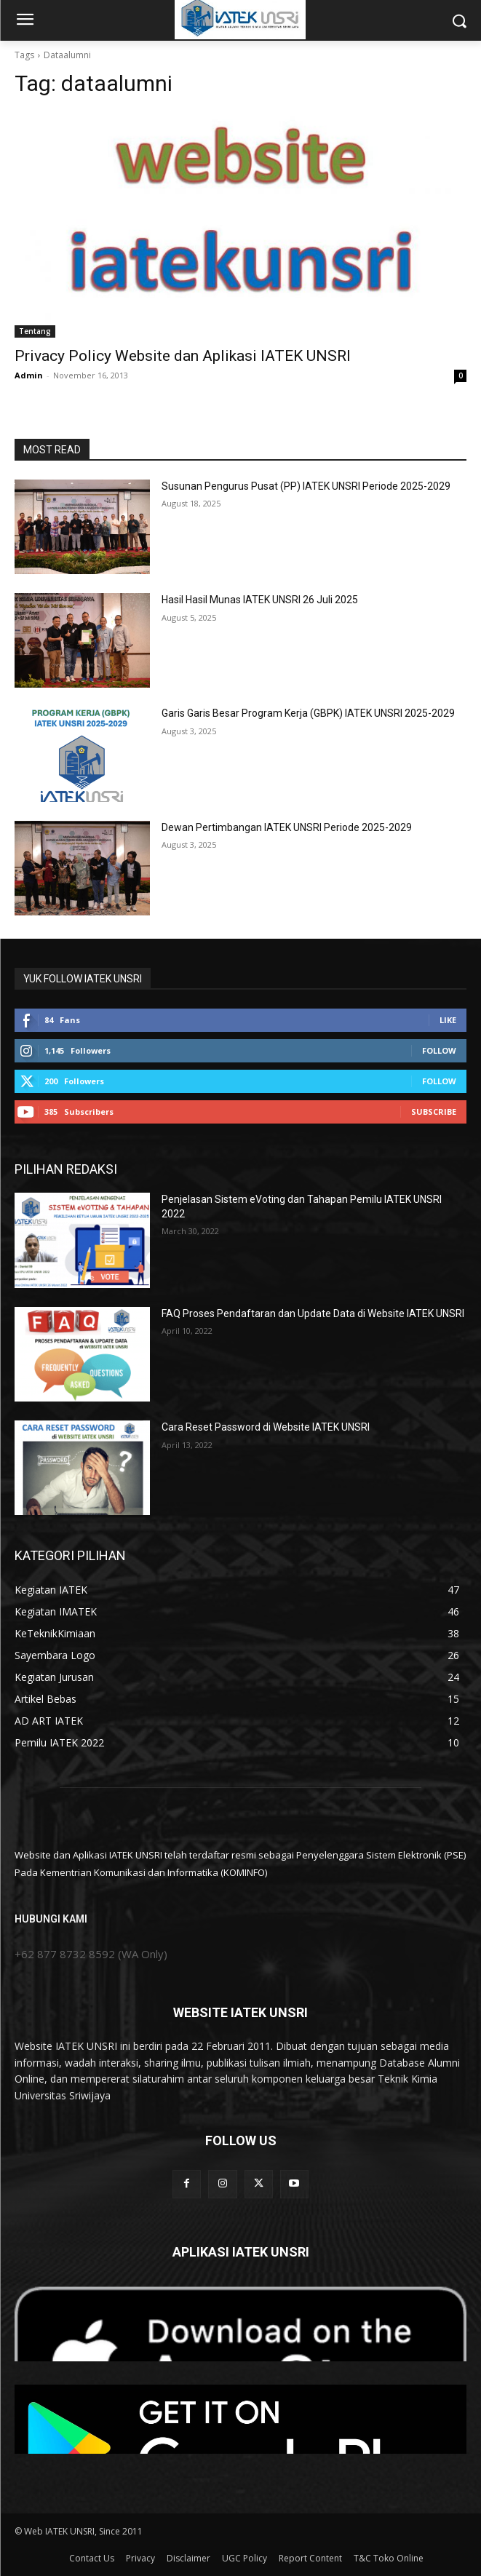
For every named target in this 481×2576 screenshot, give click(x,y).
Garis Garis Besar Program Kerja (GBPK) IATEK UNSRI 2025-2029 (308, 713)
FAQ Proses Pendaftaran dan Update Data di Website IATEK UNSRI (313, 1313)
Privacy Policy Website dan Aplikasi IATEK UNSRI (183, 356)
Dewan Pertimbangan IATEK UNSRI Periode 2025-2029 (287, 827)
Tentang (35, 331)
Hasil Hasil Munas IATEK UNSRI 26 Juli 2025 (260, 599)
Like (448, 1019)
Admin (29, 375)
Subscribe (433, 1111)
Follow (439, 1050)
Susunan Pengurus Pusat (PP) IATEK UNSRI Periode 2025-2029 (306, 486)
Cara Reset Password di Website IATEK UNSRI (266, 1427)
